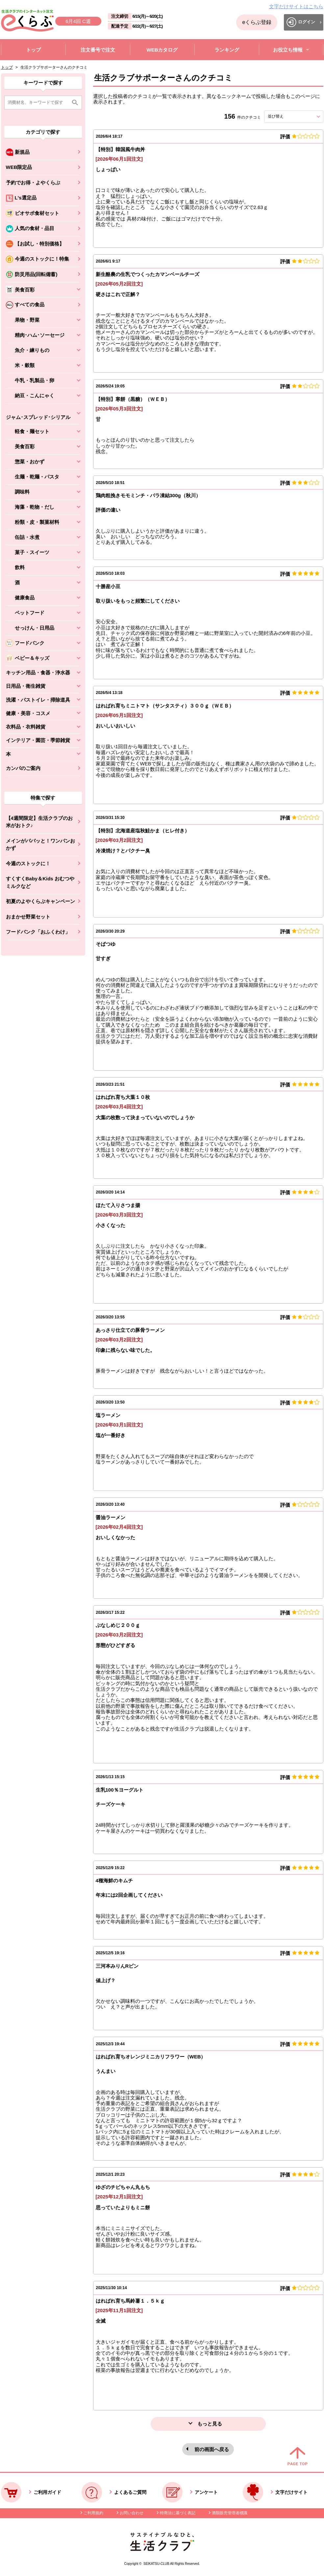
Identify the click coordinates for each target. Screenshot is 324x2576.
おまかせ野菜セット (28, 916)
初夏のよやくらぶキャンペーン (40, 901)
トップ (7, 67)
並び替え (287, 116)
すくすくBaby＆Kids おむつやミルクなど (40, 882)
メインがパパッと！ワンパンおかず (40, 844)
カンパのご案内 (23, 768)
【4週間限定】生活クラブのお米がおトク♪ (39, 821)
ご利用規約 (93, 2513)
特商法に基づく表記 (177, 2513)
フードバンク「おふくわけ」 (38, 932)
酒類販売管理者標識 (229, 2513)
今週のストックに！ (28, 863)
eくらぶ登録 (256, 22)
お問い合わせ (131, 2513)
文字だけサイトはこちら (296, 6)
